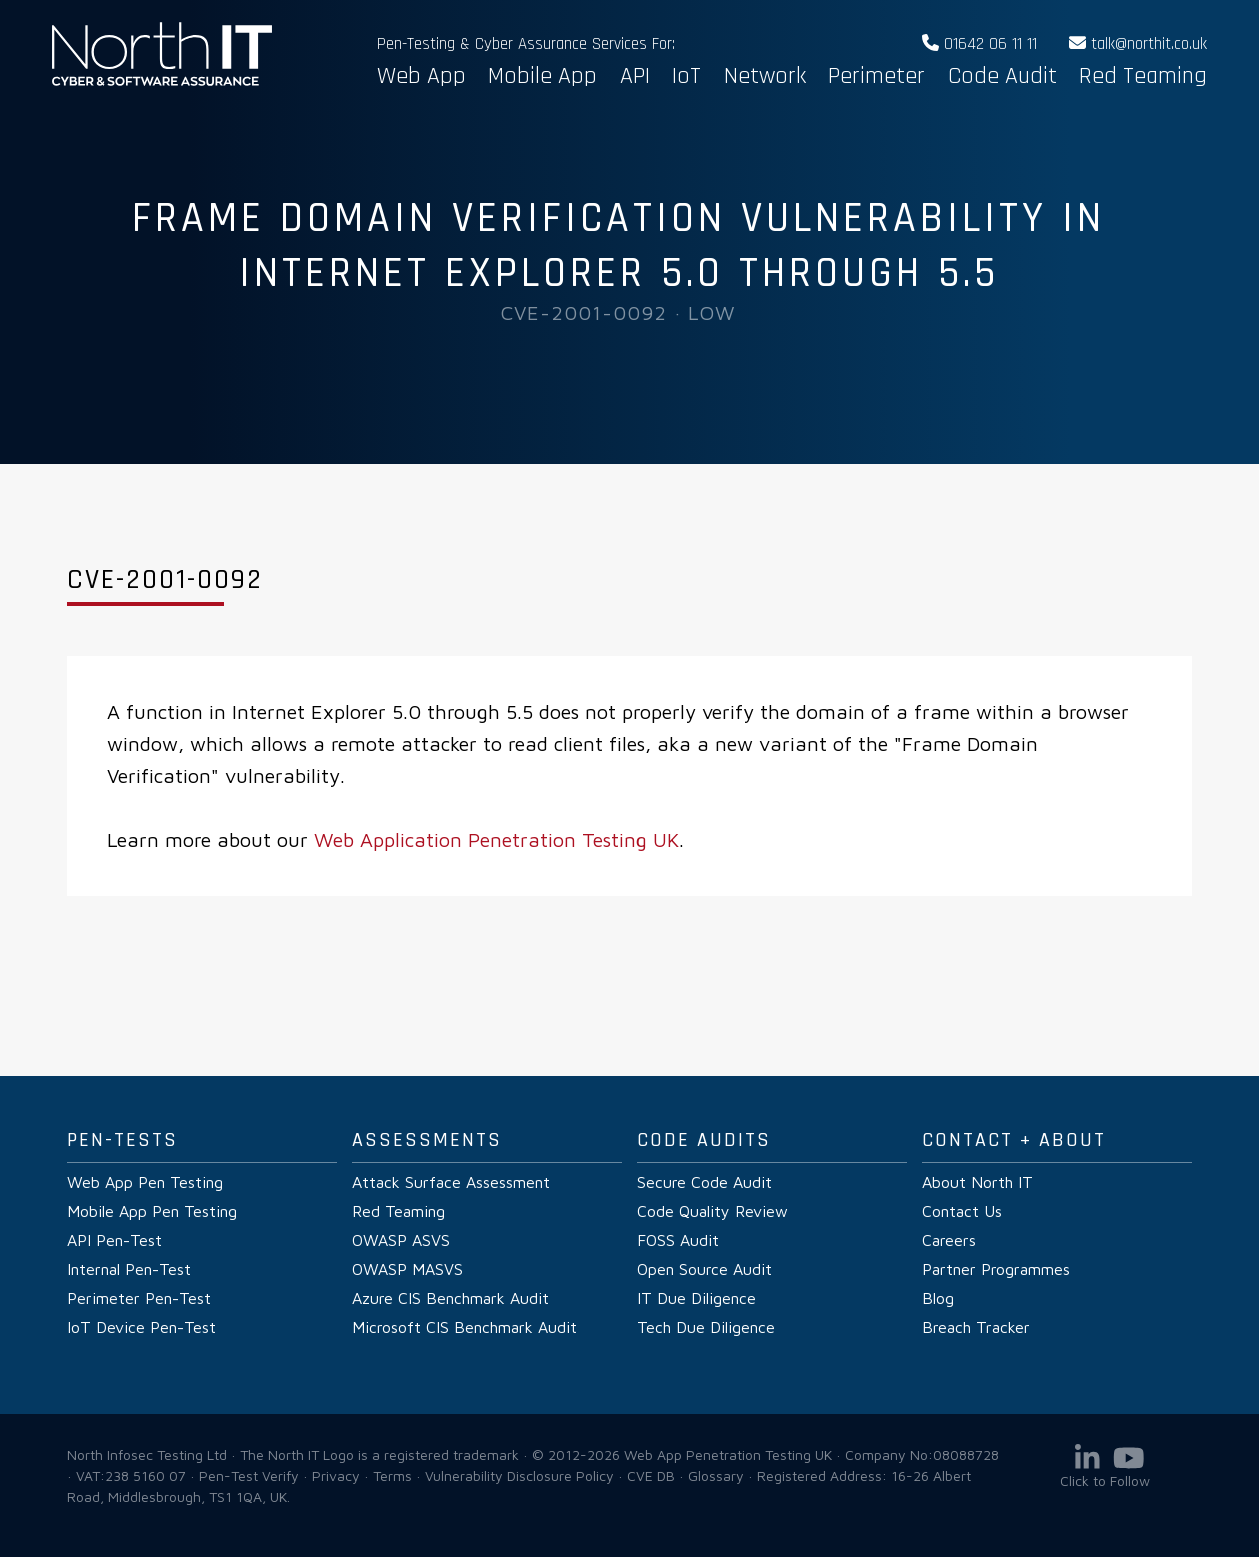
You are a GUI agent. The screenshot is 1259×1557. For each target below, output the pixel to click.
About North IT (977, 1182)
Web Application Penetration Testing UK (496, 839)
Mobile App (542, 76)
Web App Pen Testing (145, 1182)
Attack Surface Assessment (451, 1182)
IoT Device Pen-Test (141, 1327)
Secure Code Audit (704, 1182)
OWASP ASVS (401, 1240)
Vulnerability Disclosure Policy (519, 1475)
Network (765, 76)
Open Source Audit (704, 1269)
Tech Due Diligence (706, 1327)
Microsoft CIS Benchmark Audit (464, 1327)
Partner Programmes (996, 1269)
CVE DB (651, 1475)
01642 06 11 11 (979, 44)
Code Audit (1002, 76)
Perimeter (876, 76)
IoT (686, 76)
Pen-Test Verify (249, 1475)
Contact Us (962, 1211)
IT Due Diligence (696, 1298)
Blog (938, 1298)
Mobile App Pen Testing (152, 1211)
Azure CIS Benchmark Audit (450, 1298)
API (635, 76)
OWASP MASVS (407, 1269)
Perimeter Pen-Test (139, 1298)
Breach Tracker (976, 1327)
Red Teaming (1143, 76)
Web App (421, 76)
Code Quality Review (712, 1211)
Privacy (336, 1475)
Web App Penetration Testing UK (162, 82)
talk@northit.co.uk (1138, 44)
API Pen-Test (114, 1240)
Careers (949, 1240)
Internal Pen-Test (129, 1269)
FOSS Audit (678, 1240)
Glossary (716, 1475)
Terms (392, 1475)
